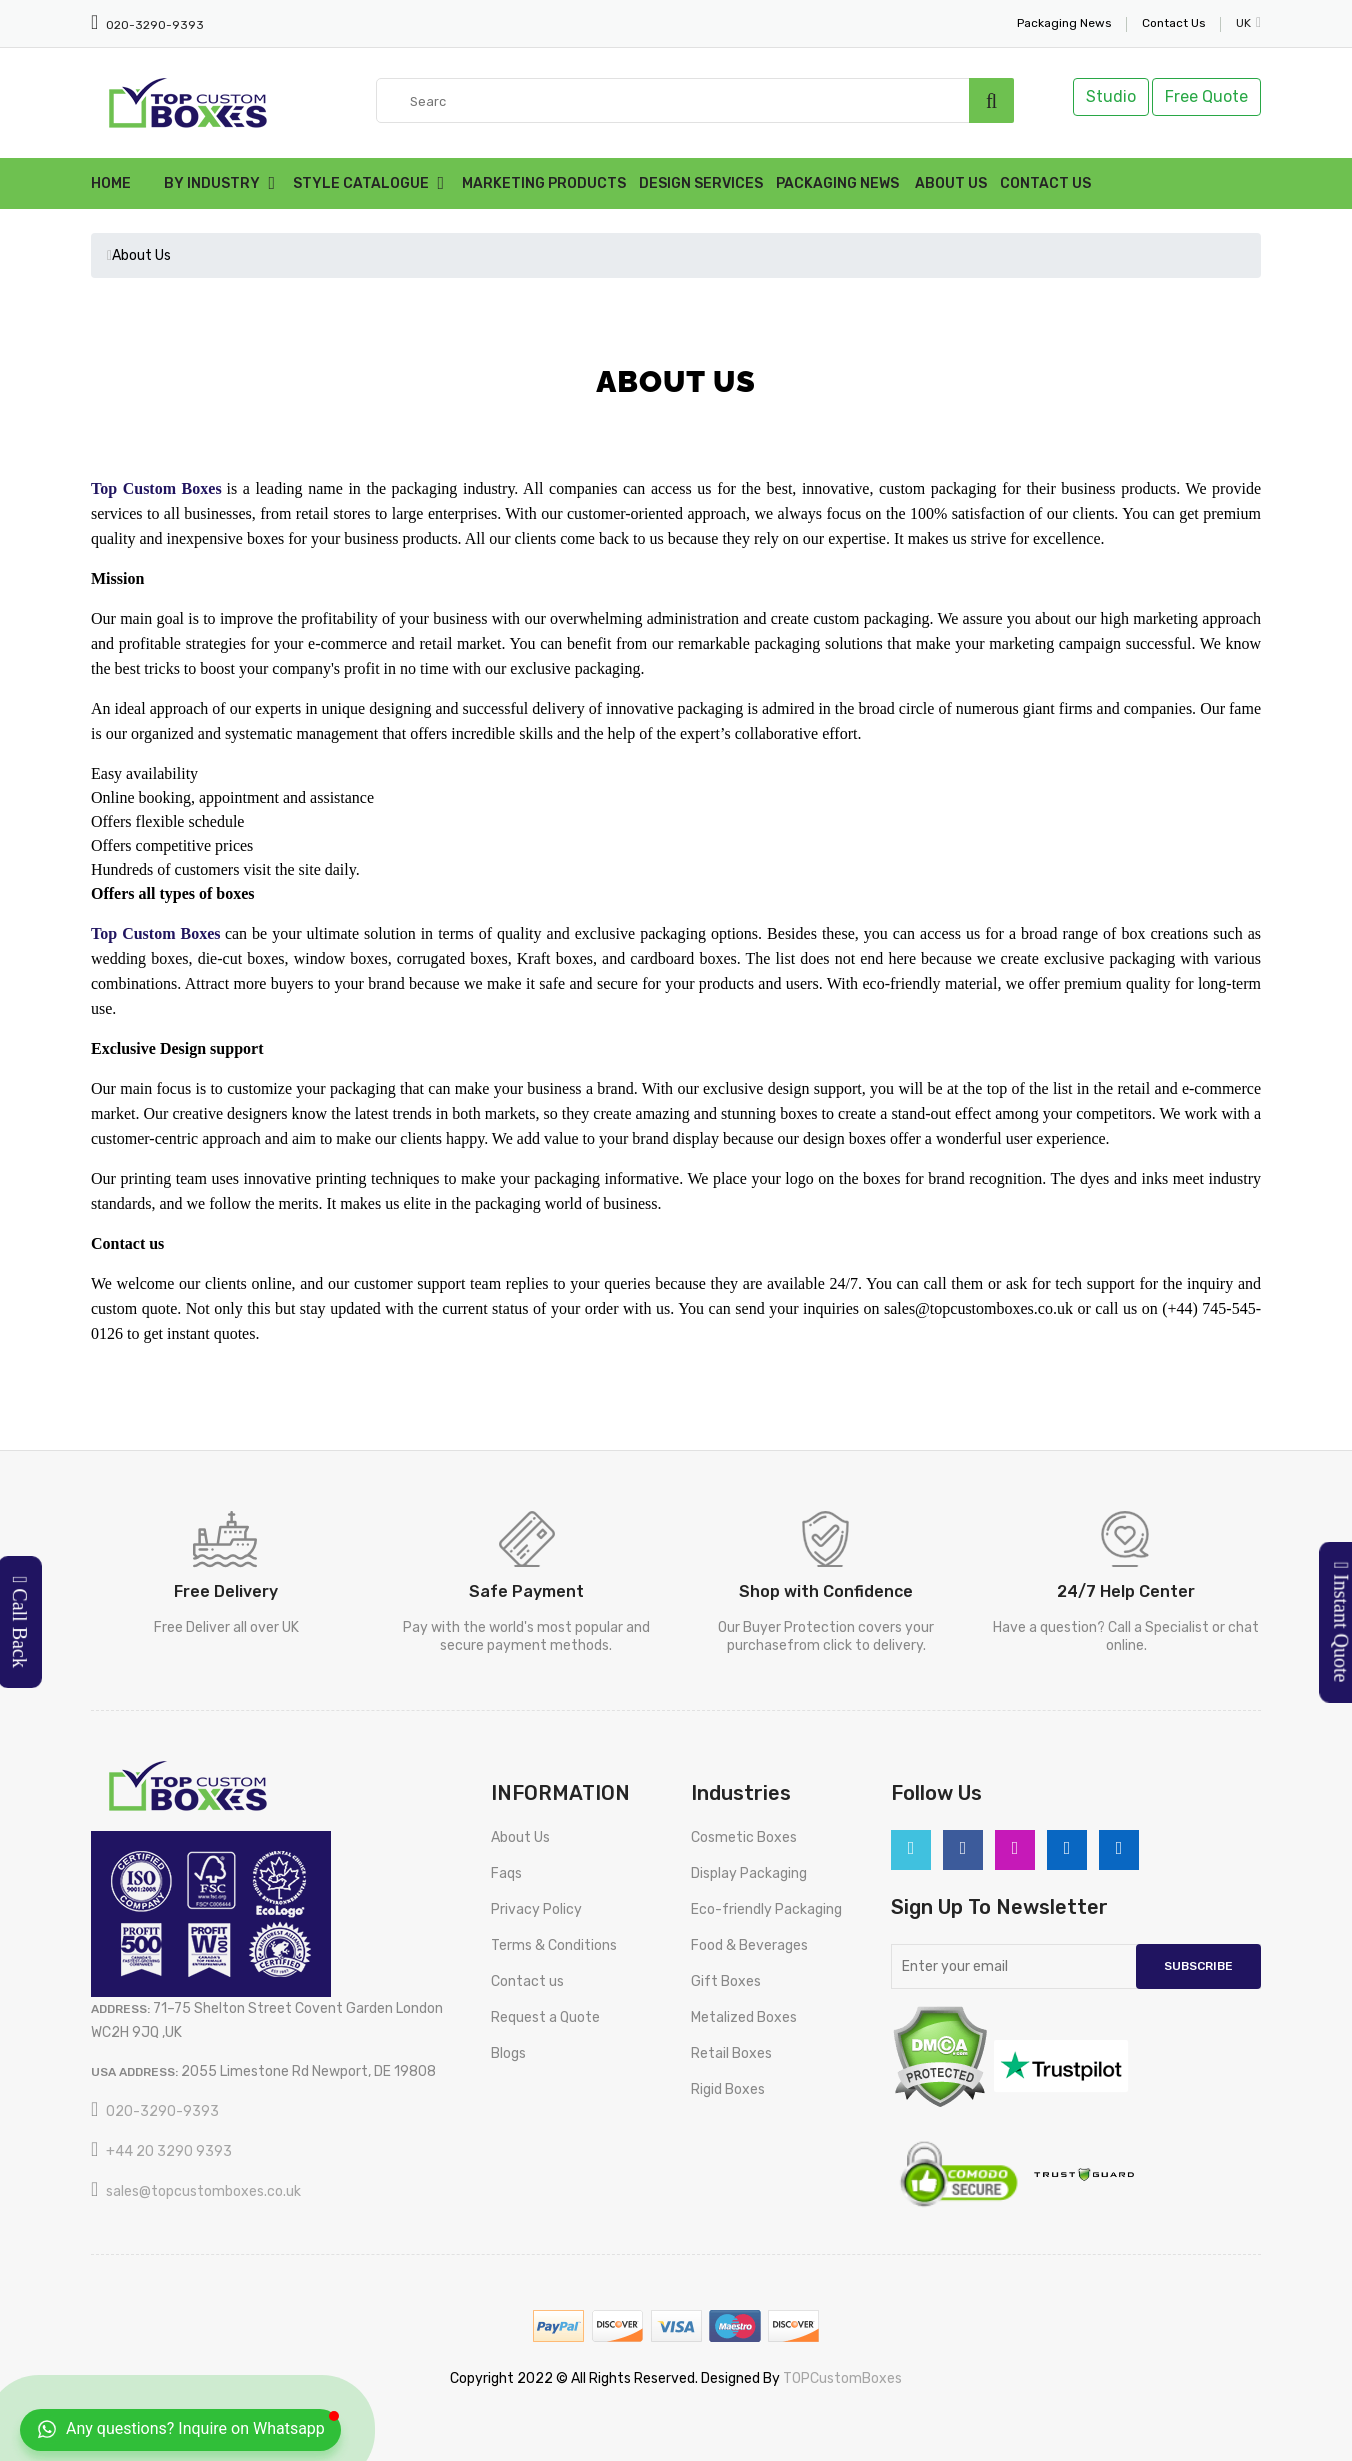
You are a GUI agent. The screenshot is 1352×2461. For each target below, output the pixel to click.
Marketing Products (544, 183)
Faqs (506, 1873)
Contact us (527, 1981)
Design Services (701, 183)
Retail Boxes (731, 2053)
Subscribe (1198, 1966)
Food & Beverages (749, 1945)
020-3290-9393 (153, 25)
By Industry (212, 183)
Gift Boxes (726, 1981)
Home (111, 183)
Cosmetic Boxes (744, 1837)
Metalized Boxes (744, 2017)
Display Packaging (749, 1873)
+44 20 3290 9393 (169, 2151)
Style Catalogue (361, 183)
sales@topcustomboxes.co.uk (203, 2191)
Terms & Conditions (554, 1945)
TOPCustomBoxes (842, 2378)
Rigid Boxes (728, 2089)
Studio (1111, 96)
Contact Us (1045, 183)
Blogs (508, 2053)
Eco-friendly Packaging (766, 1909)
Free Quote (1206, 96)
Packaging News (837, 183)
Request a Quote (545, 2017)
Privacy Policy (536, 1909)
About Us (951, 183)
